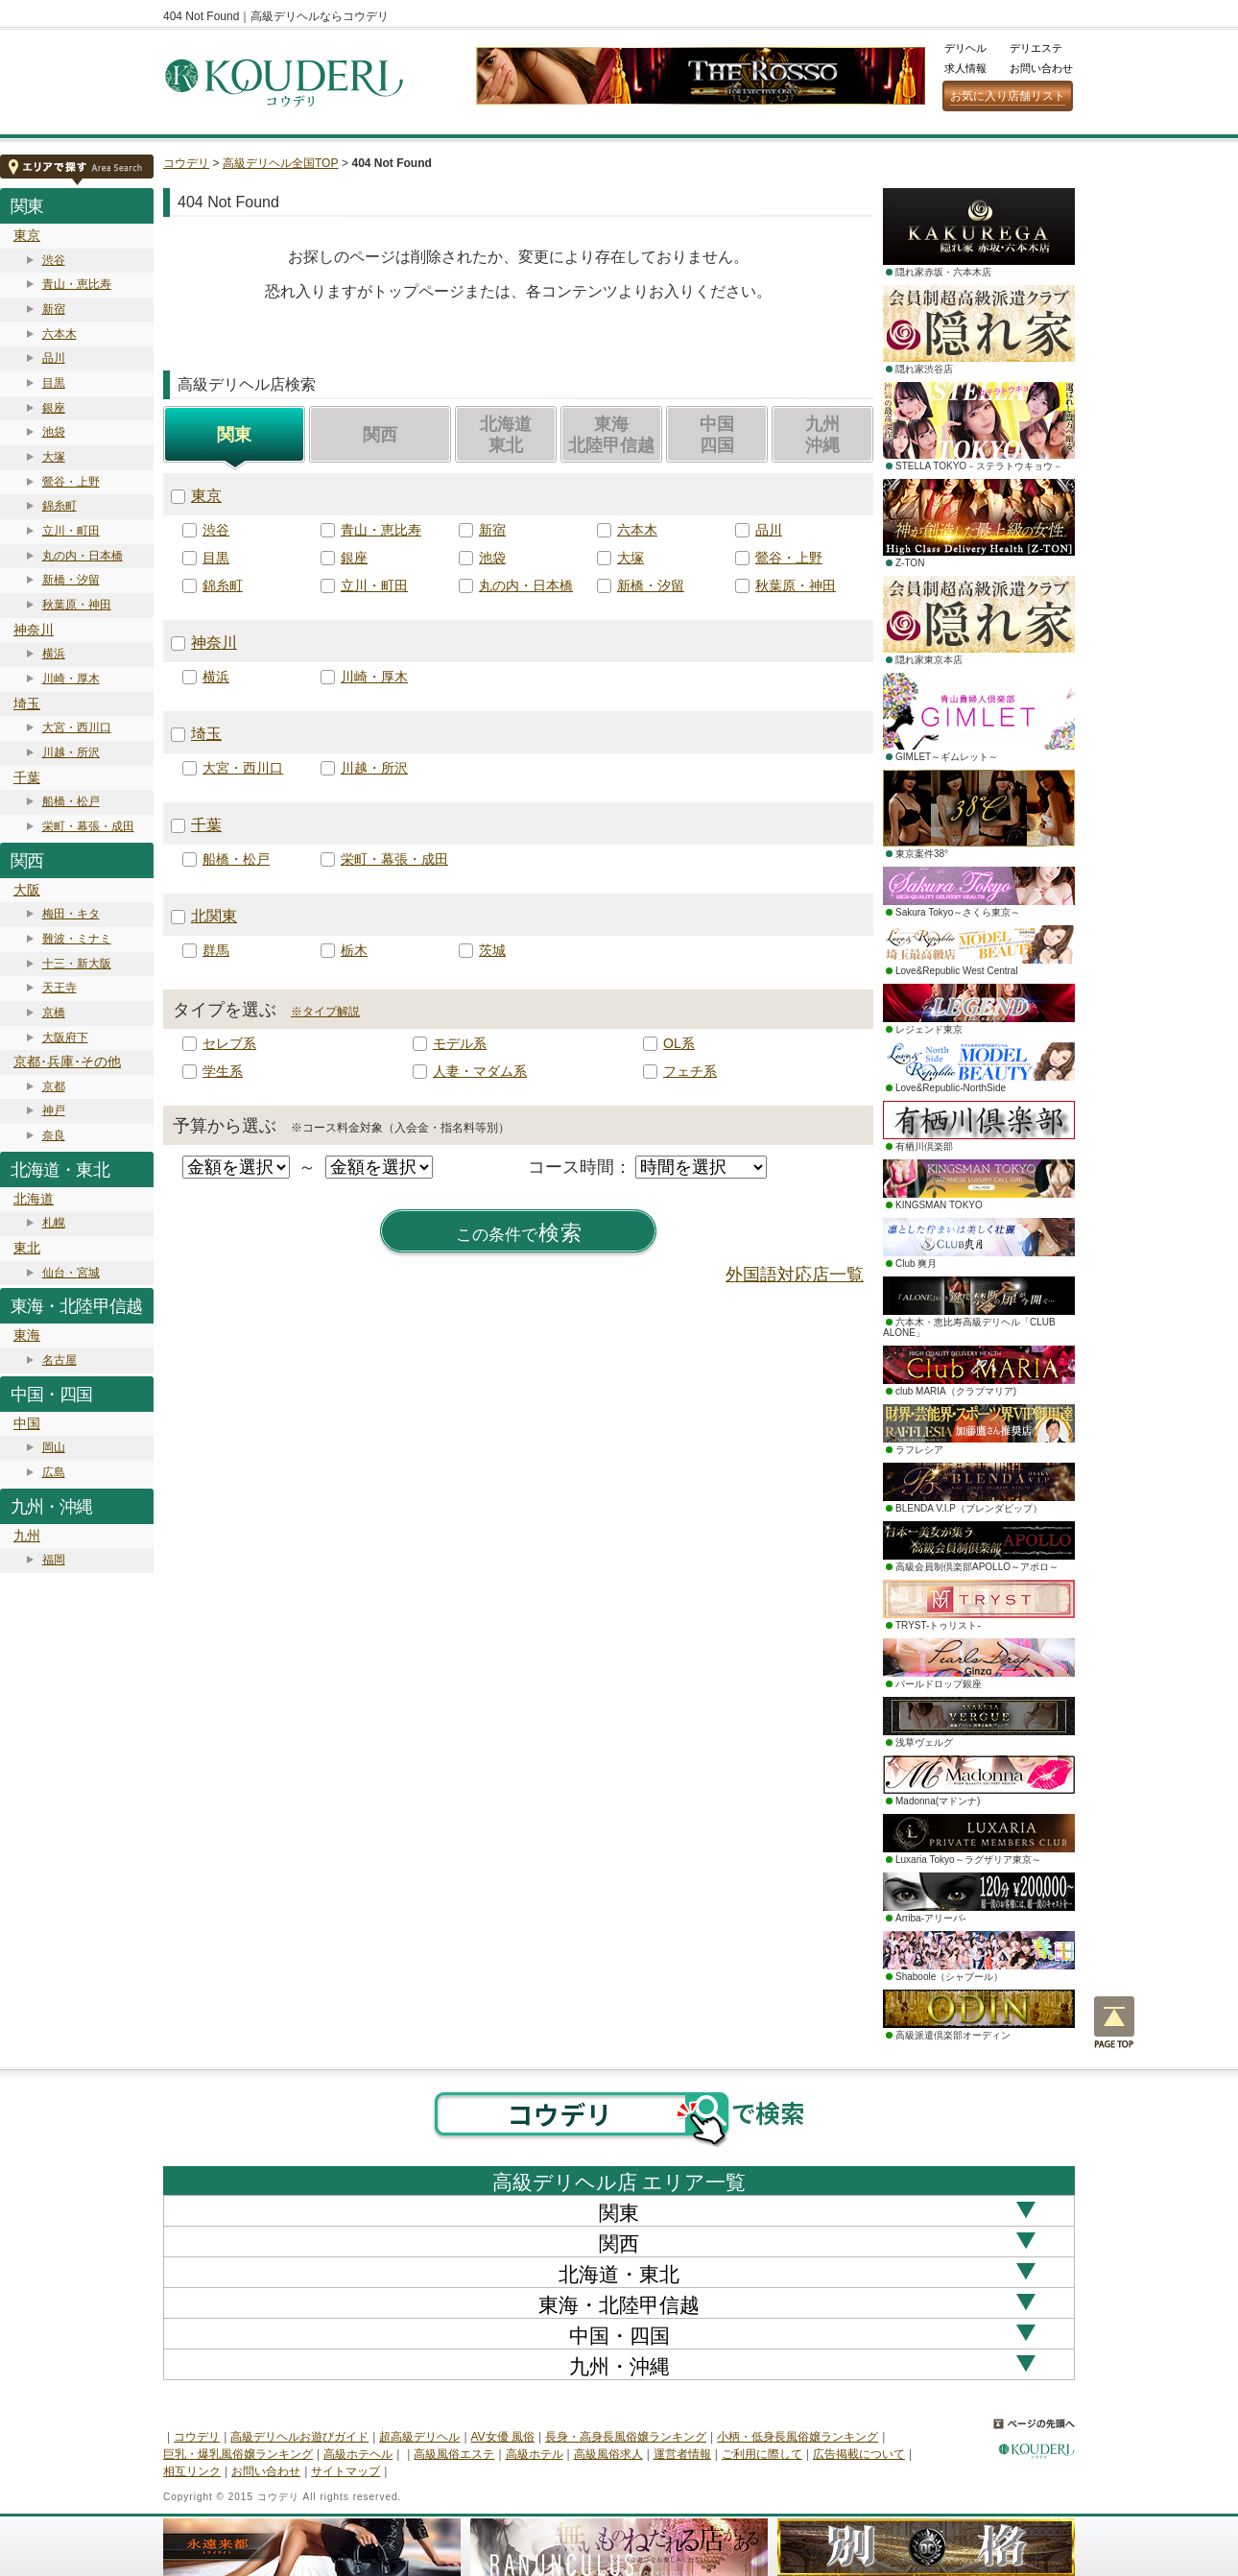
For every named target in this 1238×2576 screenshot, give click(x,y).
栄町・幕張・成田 (88, 826)
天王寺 (59, 987)
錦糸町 (59, 506)
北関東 (214, 916)
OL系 (679, 1043)
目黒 (53, 383)
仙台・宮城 (71, 1272)
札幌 (53, 1222)
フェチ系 (690, 1071)
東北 (26, 1247)
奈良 (53, 1135)
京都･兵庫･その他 (67, 1061)
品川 (53, 358)
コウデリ (186, 163)
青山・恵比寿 (76, 284)
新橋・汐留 (71, 579)
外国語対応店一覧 (795, 1274)
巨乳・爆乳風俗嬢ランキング (238, 2454)
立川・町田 (71, 530)
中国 (26, 1423)
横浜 (53, 653)
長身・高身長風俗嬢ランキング (625, 2437)
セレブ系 (229, 1043)
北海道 (33, 1198)
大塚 (53, 457)
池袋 (53, 432)
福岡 (53, 1559)
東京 (26, 235)
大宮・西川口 (76, 727)
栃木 (354, 950)
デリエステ (1036, 48)
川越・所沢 (71, 752)
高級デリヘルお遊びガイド (299, 2437)
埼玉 (26, 703)
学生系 (222, 1071)
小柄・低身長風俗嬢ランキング (797, 2437)
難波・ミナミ (76, 938)
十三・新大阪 (76, 963)
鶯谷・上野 (71, 482)
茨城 (492, 950)
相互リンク (192, 2471)
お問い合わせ (1041, 68)
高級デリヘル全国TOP (280, 163)
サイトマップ (345, 2471)
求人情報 (965, 68)
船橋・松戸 (71, 801)
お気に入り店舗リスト (1007, 96)
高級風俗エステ (454, 2454)
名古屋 (59, 1360)
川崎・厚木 (71, 678)
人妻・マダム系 (480, 1071)
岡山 (53, 1447)
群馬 (215, 950)
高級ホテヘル (358, 2454)
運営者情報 (682, 2454)
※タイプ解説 (325, 1011)
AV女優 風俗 (503, 2437)
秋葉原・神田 (76, 604)
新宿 (53, 309)
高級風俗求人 (608, 2454)
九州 (26, 1535)
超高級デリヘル (419, 2437)
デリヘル (965, 48)
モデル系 (460, 1043)
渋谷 (53, 260)
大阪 (26, 889)
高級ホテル (534, 2454)
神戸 (53, 1110)
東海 (26, 1335)
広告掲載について (859, 2454)
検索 (519, 1233)
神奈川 (33, 629)
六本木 (59, 334)
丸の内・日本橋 (82, 555)
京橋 (53, 1012)
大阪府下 (65, 1037)
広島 (53, 1472)
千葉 (26, 777)
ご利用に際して (762, 2454)
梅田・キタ (71, 913)
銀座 (53, 408)
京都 (53, 1086)
